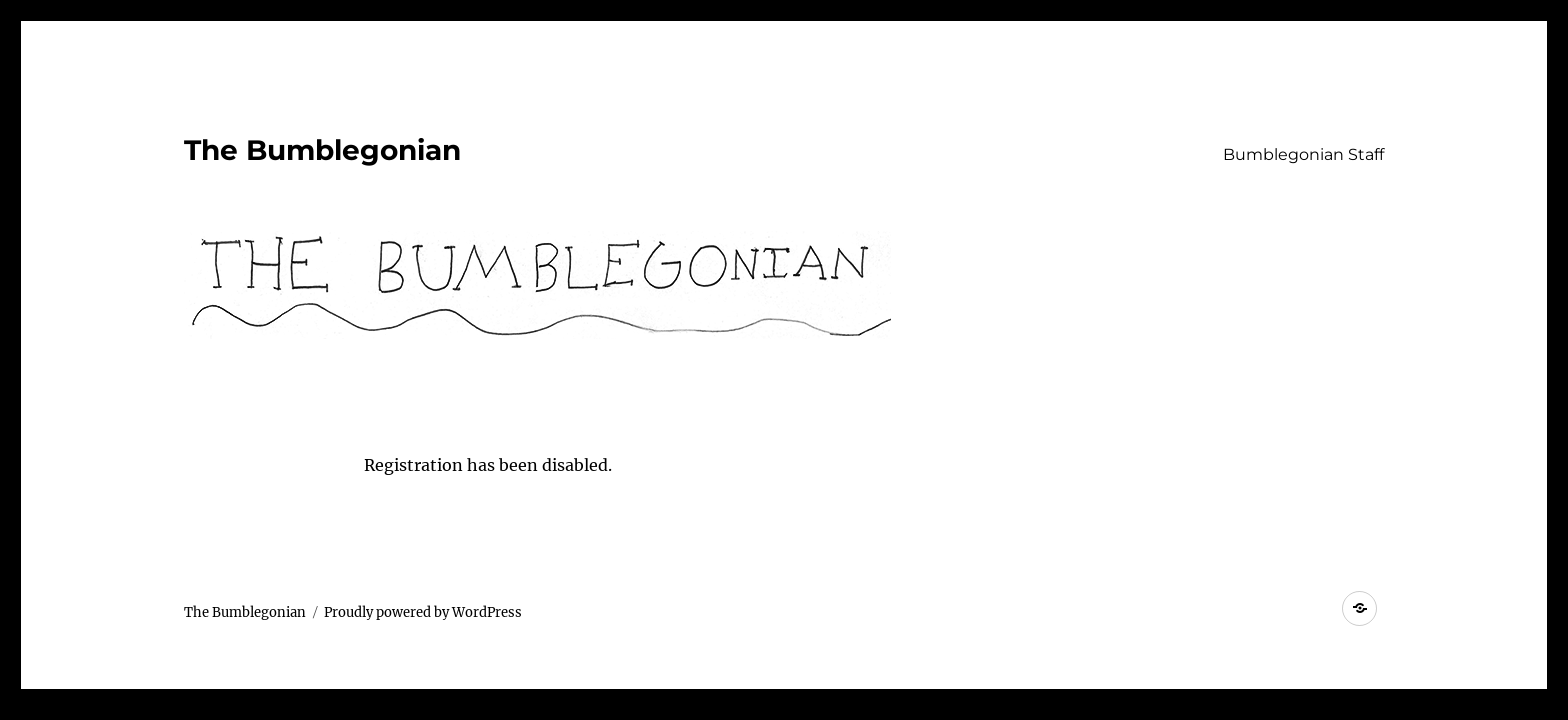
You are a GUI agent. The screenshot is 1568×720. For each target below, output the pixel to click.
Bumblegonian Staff (1303, 154)
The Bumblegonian (322, 150)
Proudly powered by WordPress (423, 612)
